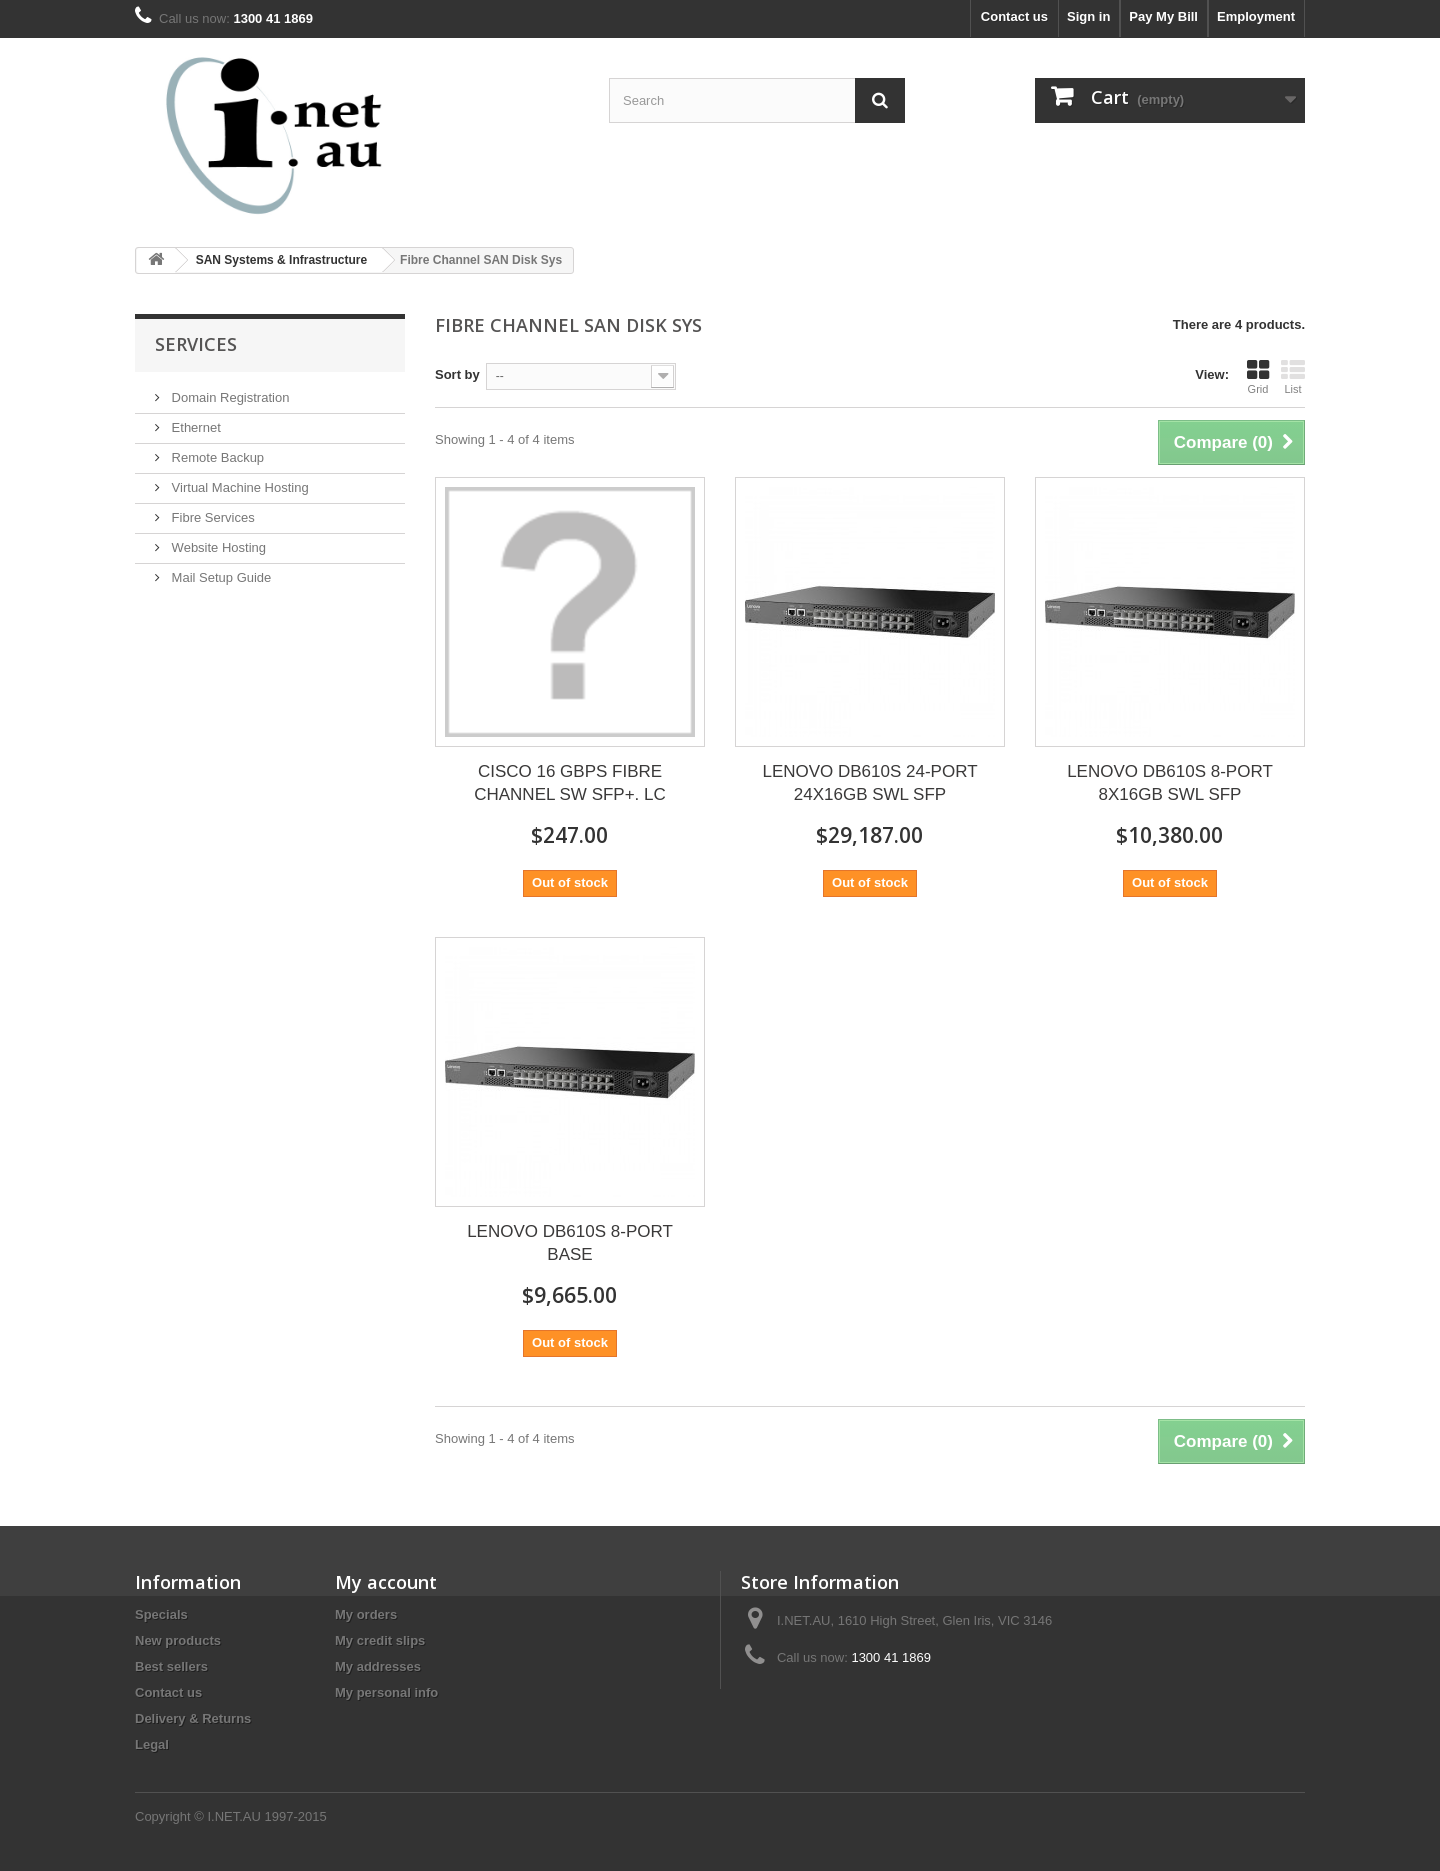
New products (178, 1640)
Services (196, 344)
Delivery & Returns (193, 1718)
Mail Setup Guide (219, 577)
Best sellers (171, 1666)
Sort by (457, 374)
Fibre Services (211, 517)
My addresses (378, 1666)
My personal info (386, 1692)
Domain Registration (228, 397)
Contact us (1014, 16)
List (1293, 377)
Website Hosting (217, 547)
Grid (1258, 377)
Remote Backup (216, 457)
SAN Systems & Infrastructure (281, 260)
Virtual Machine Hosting (238, 487)
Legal (152, 1744)
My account (386, 1582)
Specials (161, 1614)
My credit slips (380, 1640)
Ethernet (194, 427)
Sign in (1088, 16)
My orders (366, 1614)
